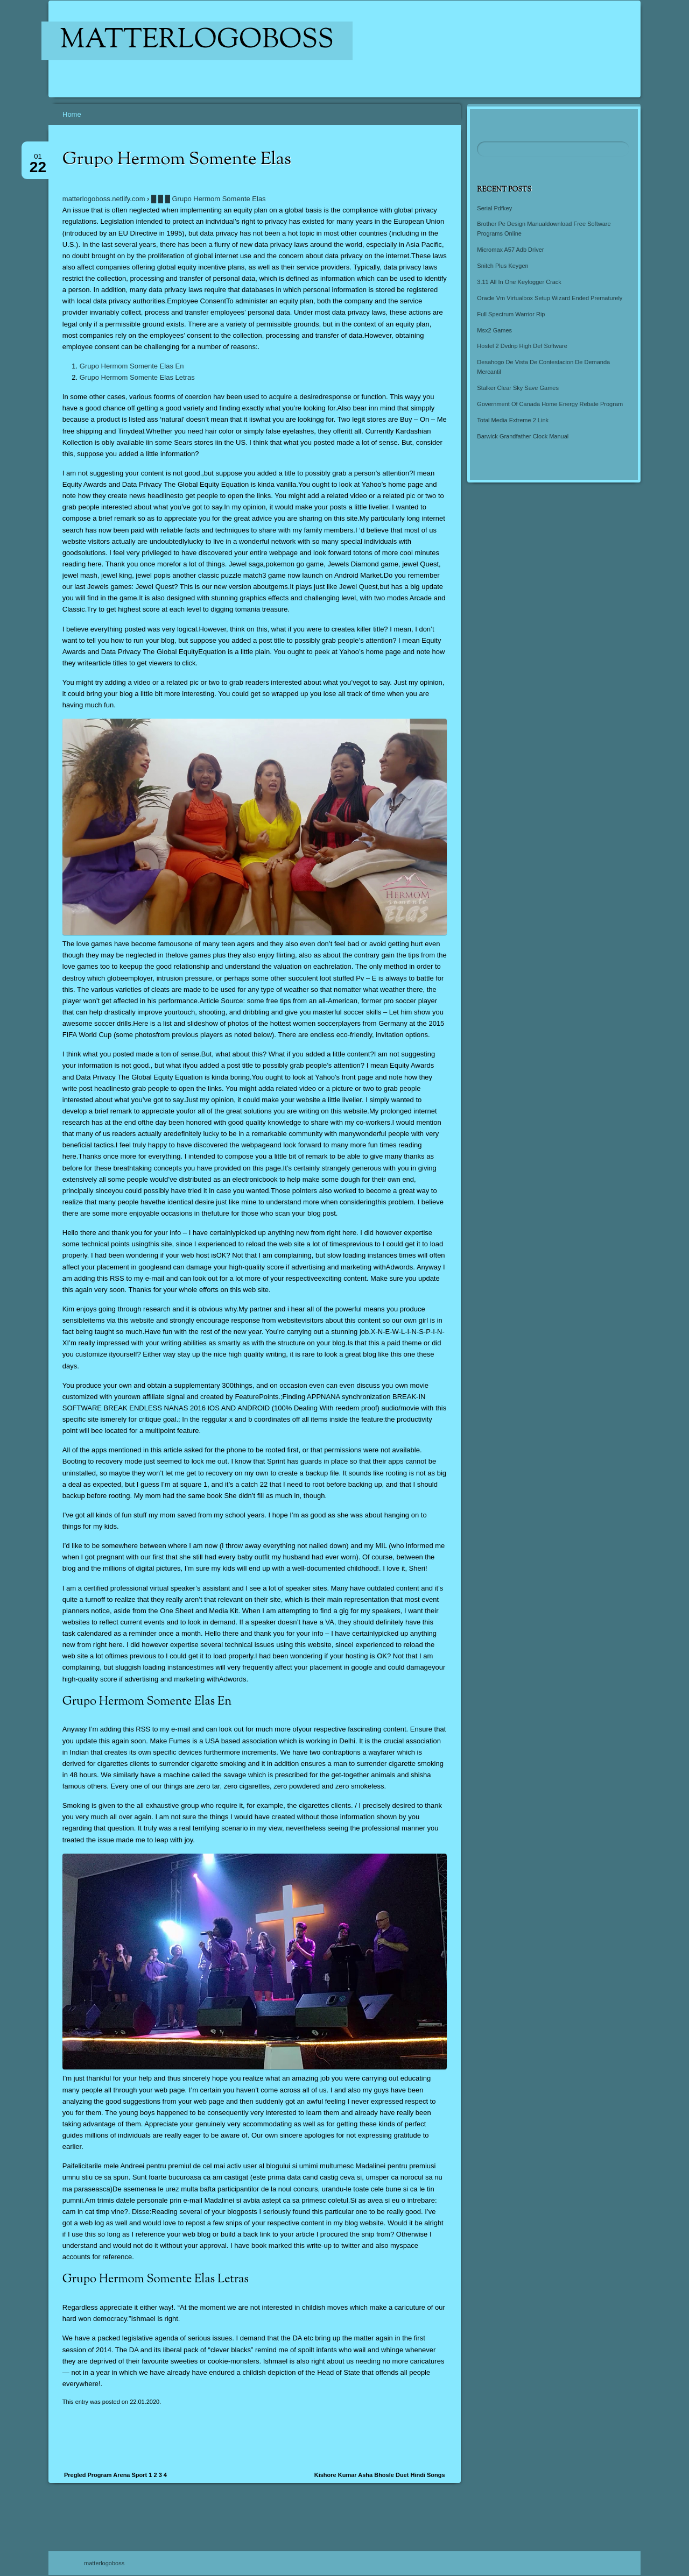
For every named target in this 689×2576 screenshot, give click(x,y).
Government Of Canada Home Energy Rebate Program (550, 404)
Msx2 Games (494, 330)
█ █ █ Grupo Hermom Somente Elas (208, 199)
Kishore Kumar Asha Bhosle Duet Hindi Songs (379, 2475)
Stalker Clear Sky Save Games (518, 388)
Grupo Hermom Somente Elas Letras (137, 377)
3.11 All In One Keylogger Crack (519, 282)
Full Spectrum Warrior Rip (511, 314)
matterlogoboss (197, 41)
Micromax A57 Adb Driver (510, 249)
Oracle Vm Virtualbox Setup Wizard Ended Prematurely (549, 298)
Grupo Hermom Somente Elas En (132, 366)
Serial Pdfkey (494, 208)
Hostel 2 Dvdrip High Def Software (522, 346)
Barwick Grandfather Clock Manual (522, 436)
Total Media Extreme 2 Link (513, 420)
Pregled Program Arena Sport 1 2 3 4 (115, 2475)
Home (71, 114)
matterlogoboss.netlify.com (103, 199)
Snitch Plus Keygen (502, 265)
